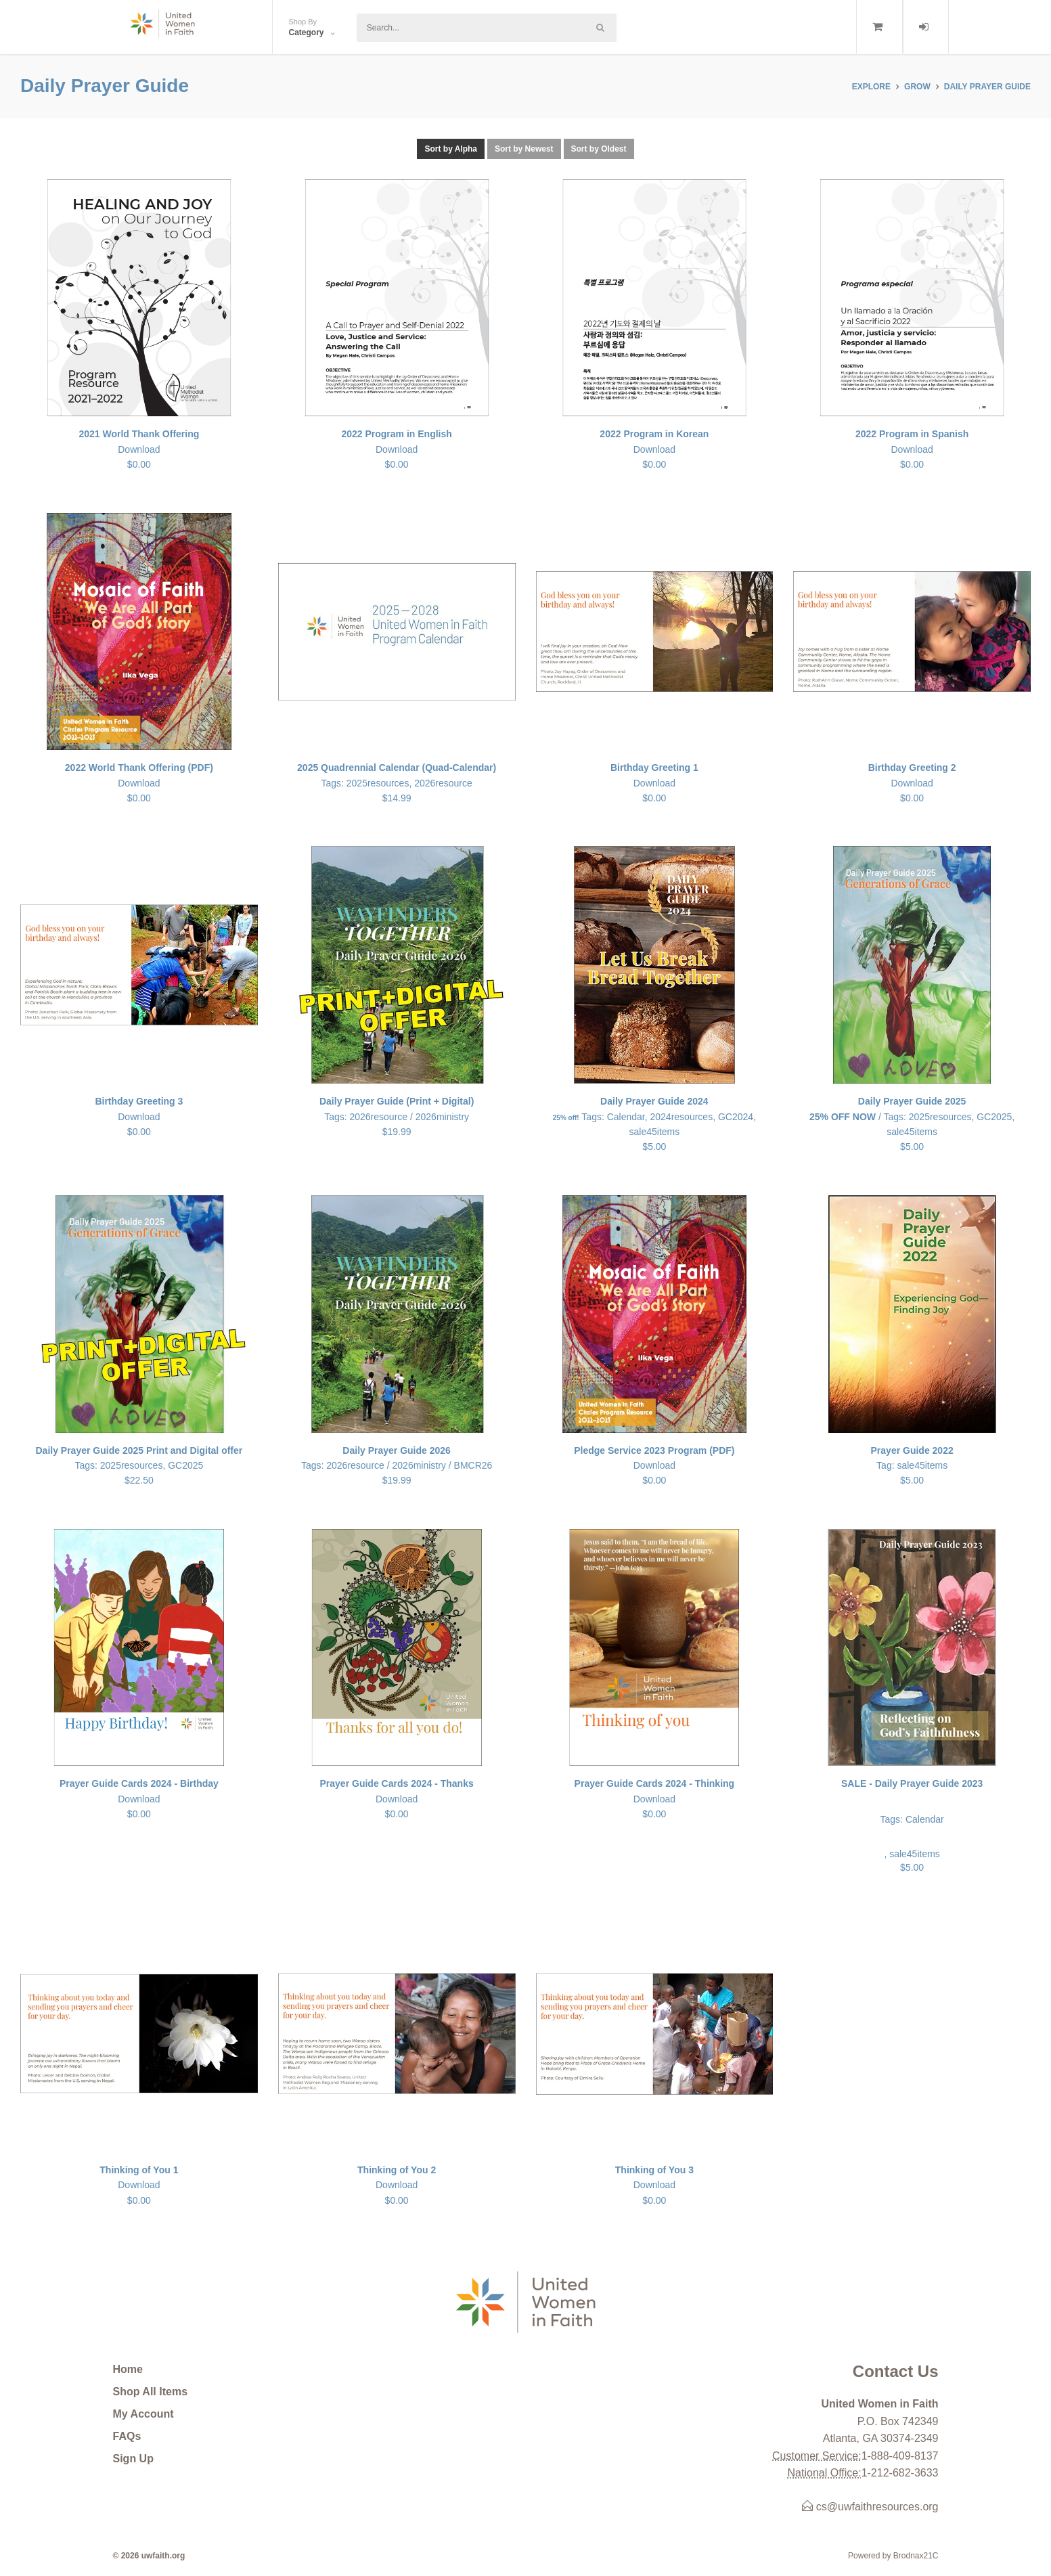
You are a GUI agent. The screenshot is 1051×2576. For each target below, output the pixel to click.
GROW (917, 86)
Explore (871, 86)
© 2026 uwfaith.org (149, 2555)
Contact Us (896, 2371)
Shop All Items (150, 2391)
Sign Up (133, 2458)
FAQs (127, 2436)
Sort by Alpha (450, 149)
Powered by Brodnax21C (893, 2555)
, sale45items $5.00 (912, 1824)
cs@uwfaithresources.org (870, 2506)
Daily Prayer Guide (987, 86)
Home (128, 2369)
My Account (143, 2414)
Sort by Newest (524, 149)
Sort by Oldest (599, 149)
